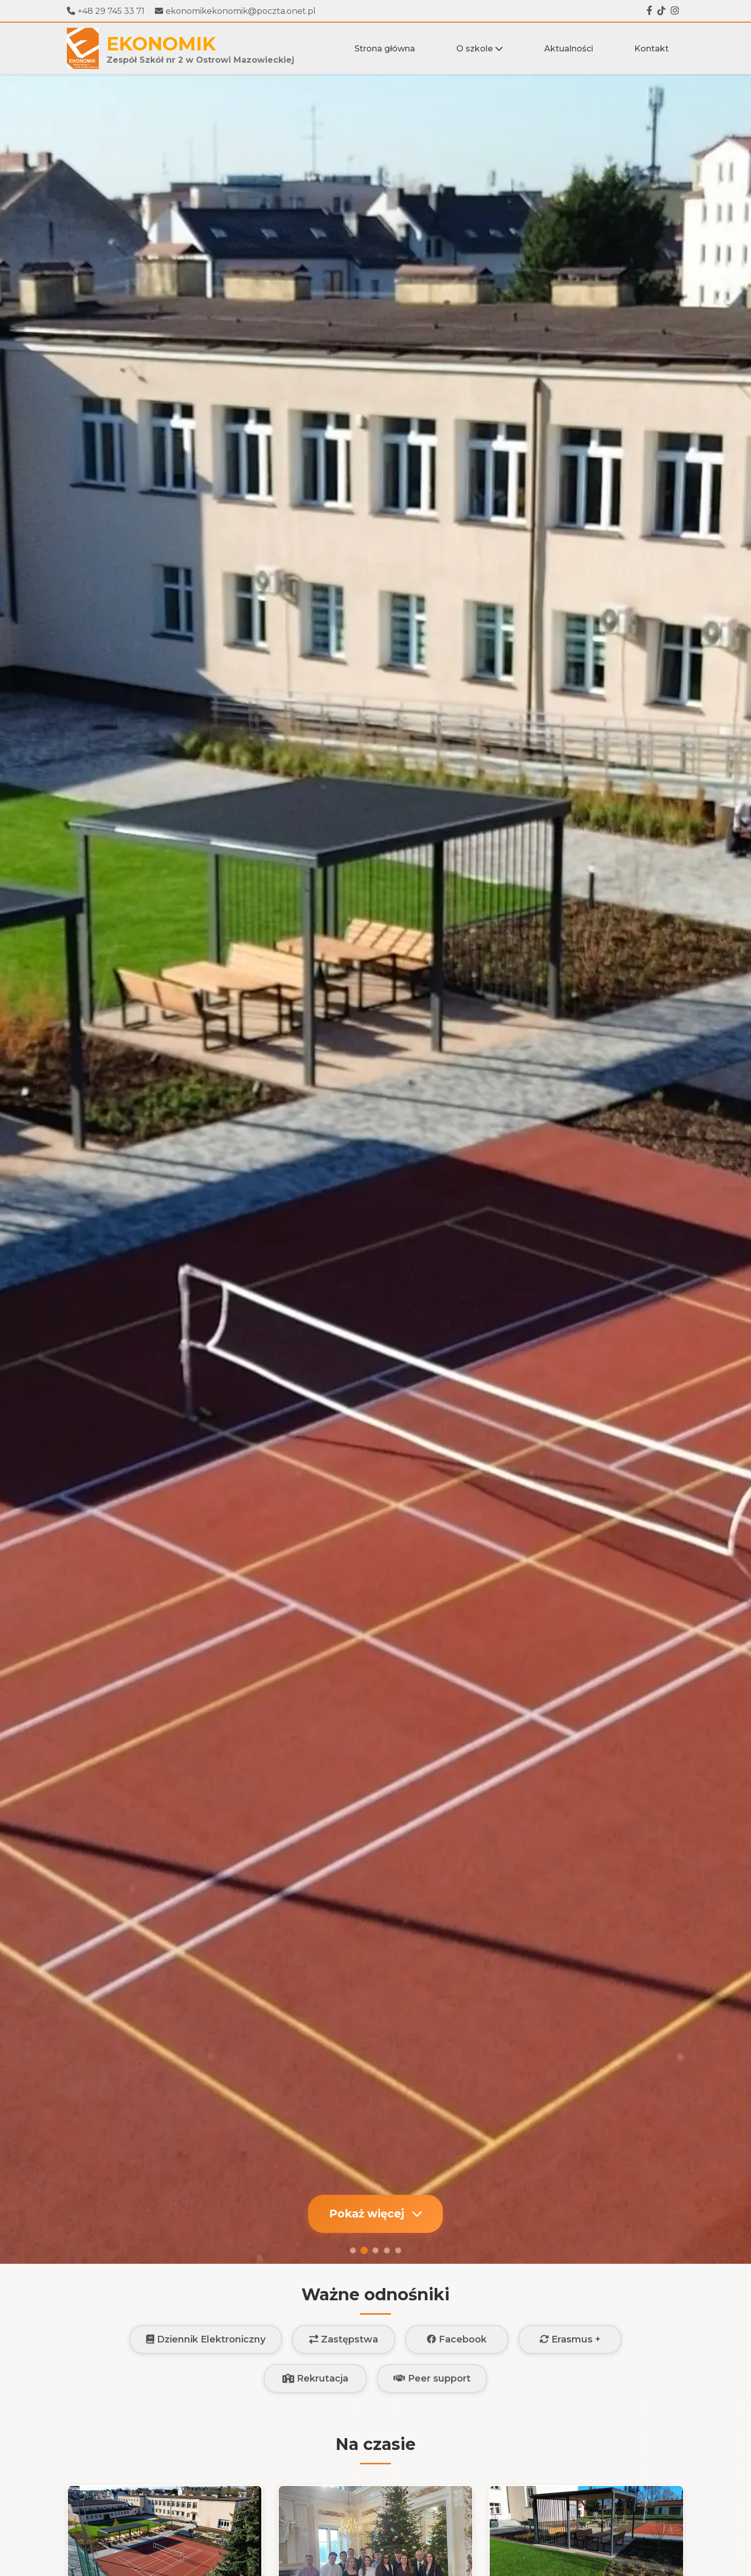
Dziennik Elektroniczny (205, 2339)
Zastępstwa (343, 2339)
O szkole (479, 48)
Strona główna (384, 48)
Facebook (457, 2339)
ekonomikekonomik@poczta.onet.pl (235, 11)
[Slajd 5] (398, 2250)
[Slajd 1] (353, 2250)
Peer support (432, 2378)
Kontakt (651, 48)
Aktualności (568, 48)
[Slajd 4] (387, 2250)
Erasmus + (570, 2339)
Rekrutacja (315, 2378)
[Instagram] (675, 10)
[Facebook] (649, 10)
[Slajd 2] (364, 2250)
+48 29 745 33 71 (106, 11)
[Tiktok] (661, 10)
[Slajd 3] (375, 2250)
